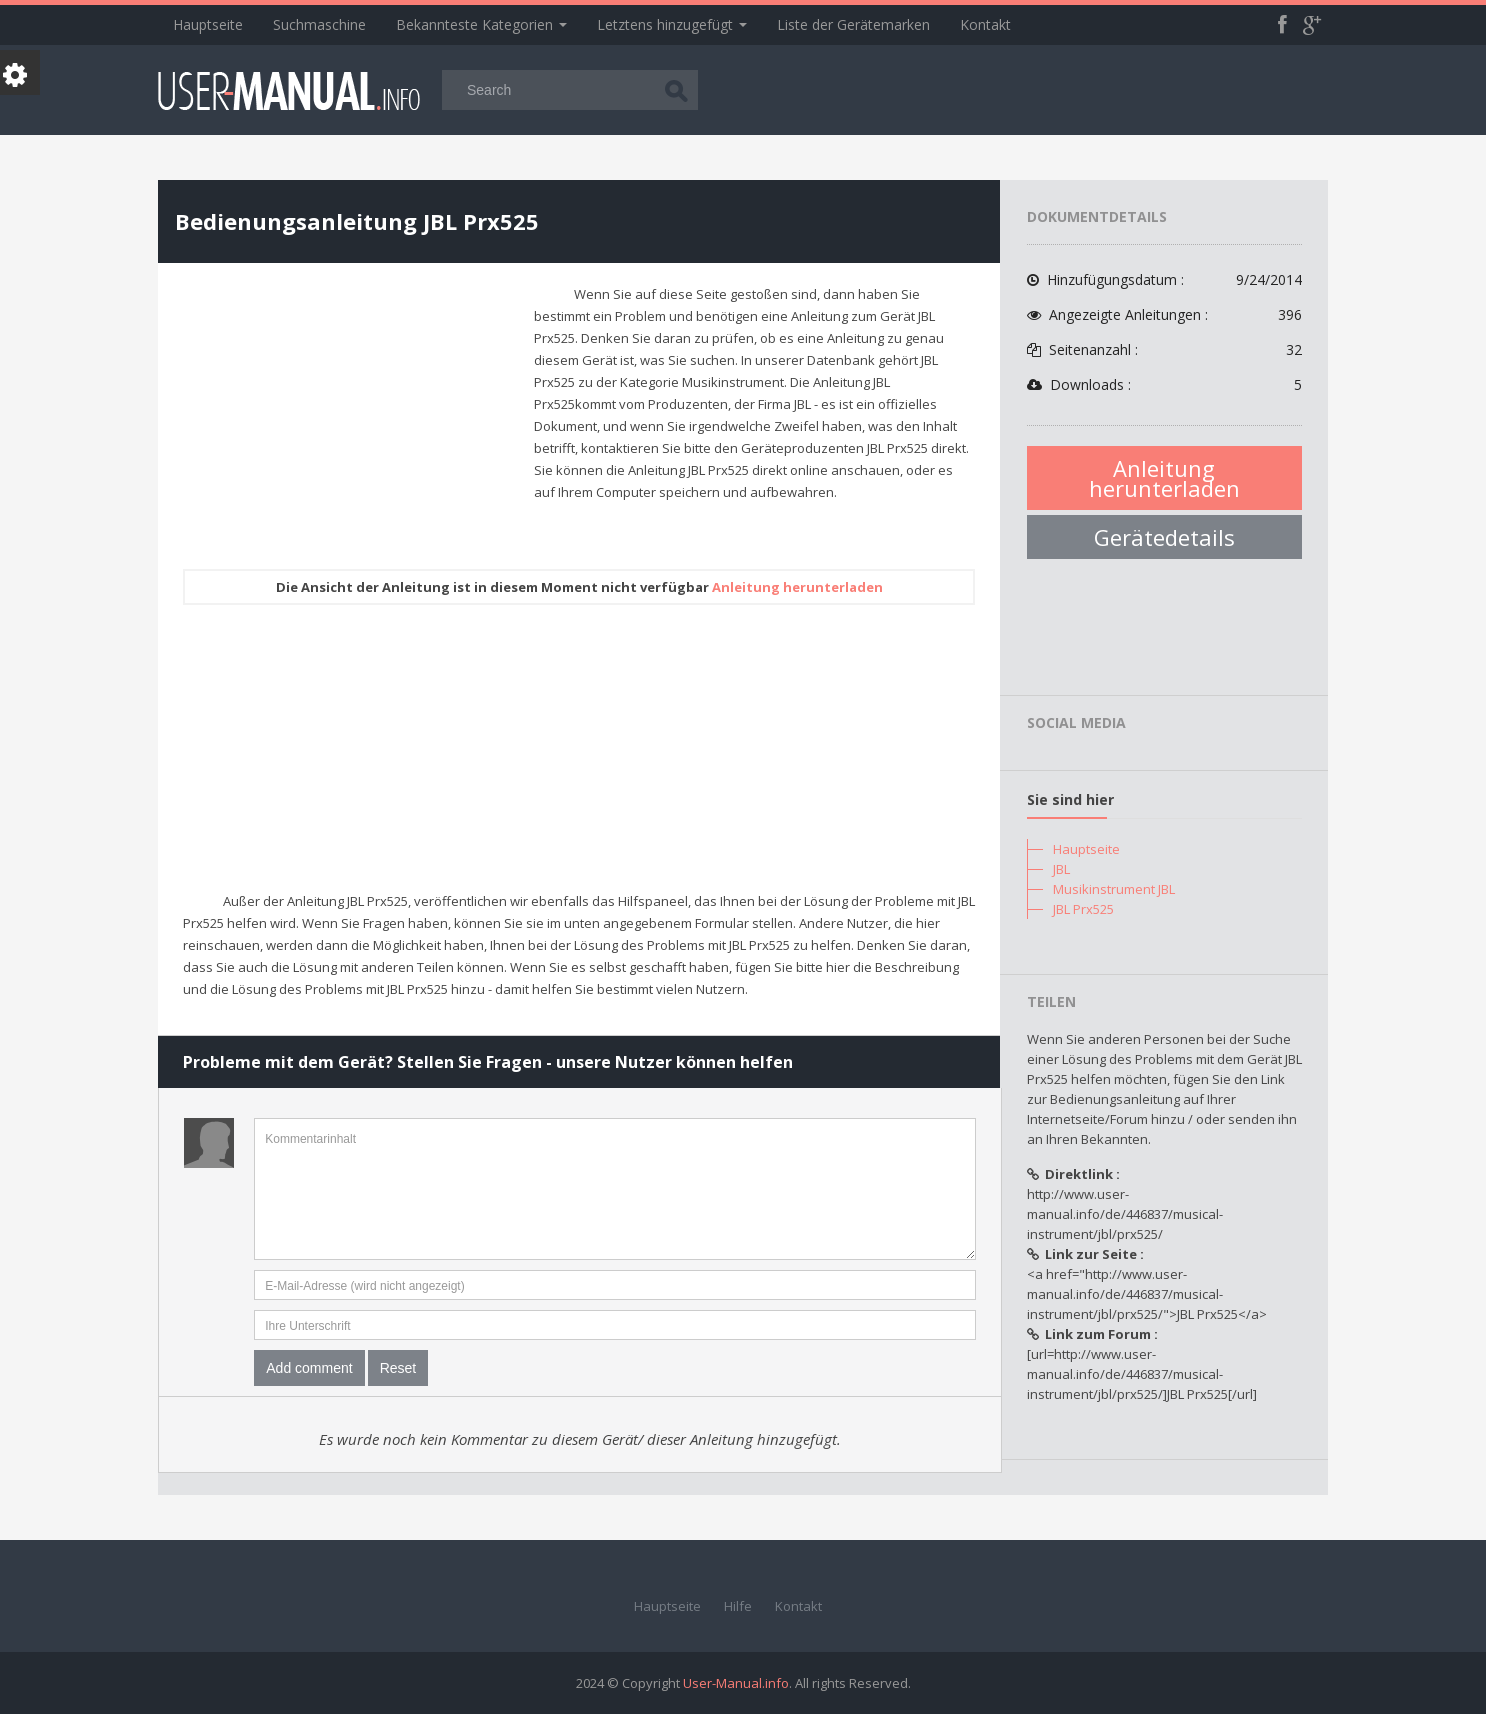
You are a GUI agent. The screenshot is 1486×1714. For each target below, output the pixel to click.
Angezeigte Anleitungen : (1164, 315)
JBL (1061, 869)
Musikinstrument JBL (1114, 889)
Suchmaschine (319, 24)
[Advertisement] (351, 423)
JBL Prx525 (1083, 909)
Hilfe (738, 1606)
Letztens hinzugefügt (672, 24)
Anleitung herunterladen (797, 587)
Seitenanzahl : (1164, 350)
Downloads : (1164, 385)
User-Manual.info (736, 1683)
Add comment (309, 1368)
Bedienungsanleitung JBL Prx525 (357, 221)
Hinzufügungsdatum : (1164, 280)
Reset (398, 1368)
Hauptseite (208, 24)
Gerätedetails (1164, 537)
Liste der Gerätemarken (853, 24)
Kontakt (985, 24)
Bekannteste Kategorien (481, 24)
